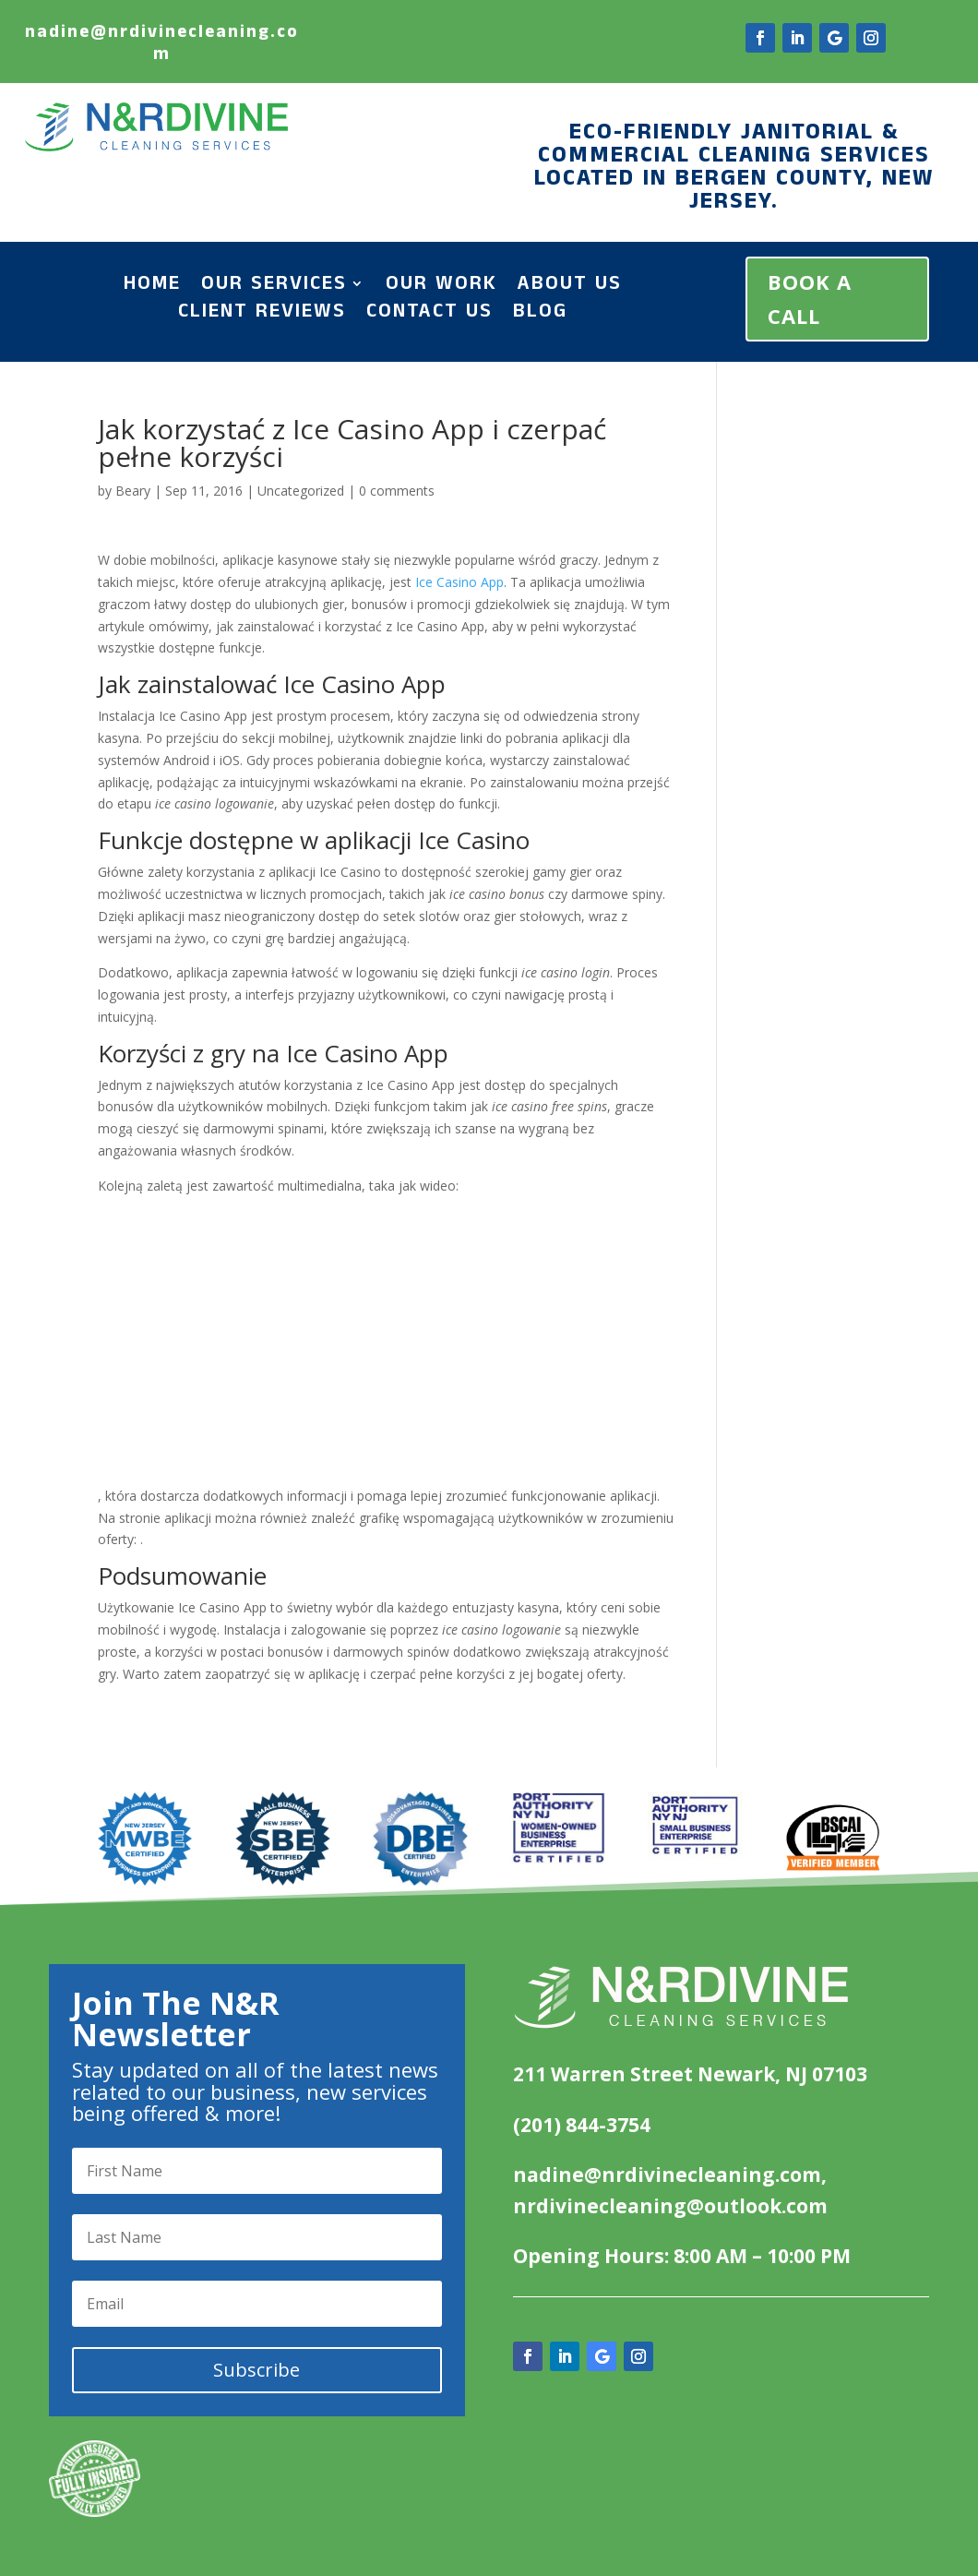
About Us (570, 287)
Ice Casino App (459, 582)
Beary (132, 490)
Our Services (274, 287)
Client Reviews (262, 315)
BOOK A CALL (810, 298)
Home (152, 287)
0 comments (397, 490)
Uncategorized (300, 490)
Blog (540, 315)
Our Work (441, 287)
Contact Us (429, 315)
